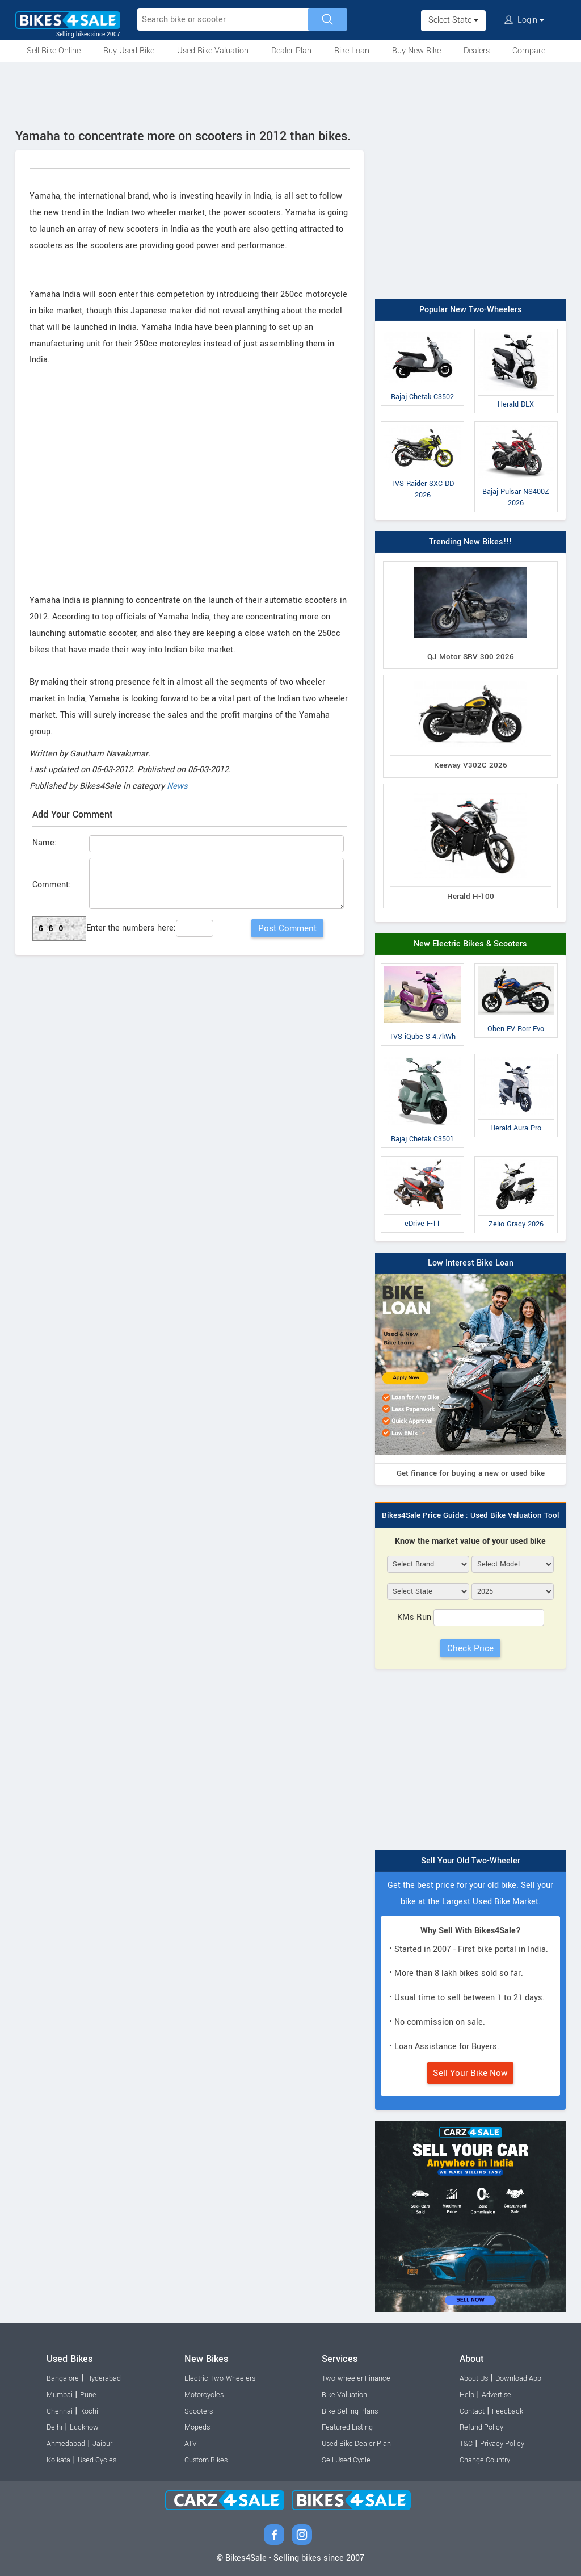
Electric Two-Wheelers (219, 2378)
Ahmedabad (66, 2444)
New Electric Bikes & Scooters (470, 944)
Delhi (54, 2427)
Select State (453, 20)
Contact (472, 2411)
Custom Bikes (206, 2460)
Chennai (60, 2411)
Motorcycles (204, 2395)
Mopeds (197, 2427)
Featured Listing (347, 2427)
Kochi (89, 2411)
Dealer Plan (291, 51)
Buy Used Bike (128, 51)
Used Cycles (97, 2460)
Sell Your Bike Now (470, 2073)
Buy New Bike (416, 51)
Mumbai (60, 2395)
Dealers (477, 51)
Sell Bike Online (54, 51)
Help (467, 2395)
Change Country (485, 2460)
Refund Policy (481, 2427)
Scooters (198, 2411)
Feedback (507, 2411)
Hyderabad (103, 2378)
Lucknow (84, 2427)
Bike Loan (351, 51)
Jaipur (102, 2444)
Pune (88, 2395)
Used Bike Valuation (213, 51)
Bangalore (63, 2378)
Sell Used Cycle (346, 2460)
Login (524, 20)
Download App (518, 2378)
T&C (466, 2444)
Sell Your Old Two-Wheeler (470, 1861)
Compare (528, 51)
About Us (474, 2378)
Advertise (496, 2395)
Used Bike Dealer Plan (356, 2444)
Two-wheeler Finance (356, 2378)
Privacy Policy (502, 2444)
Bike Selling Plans (350, 2411)
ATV (190, 2444)
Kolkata (58, 2460)
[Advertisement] (290, 93)
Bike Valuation (344, 2395)
